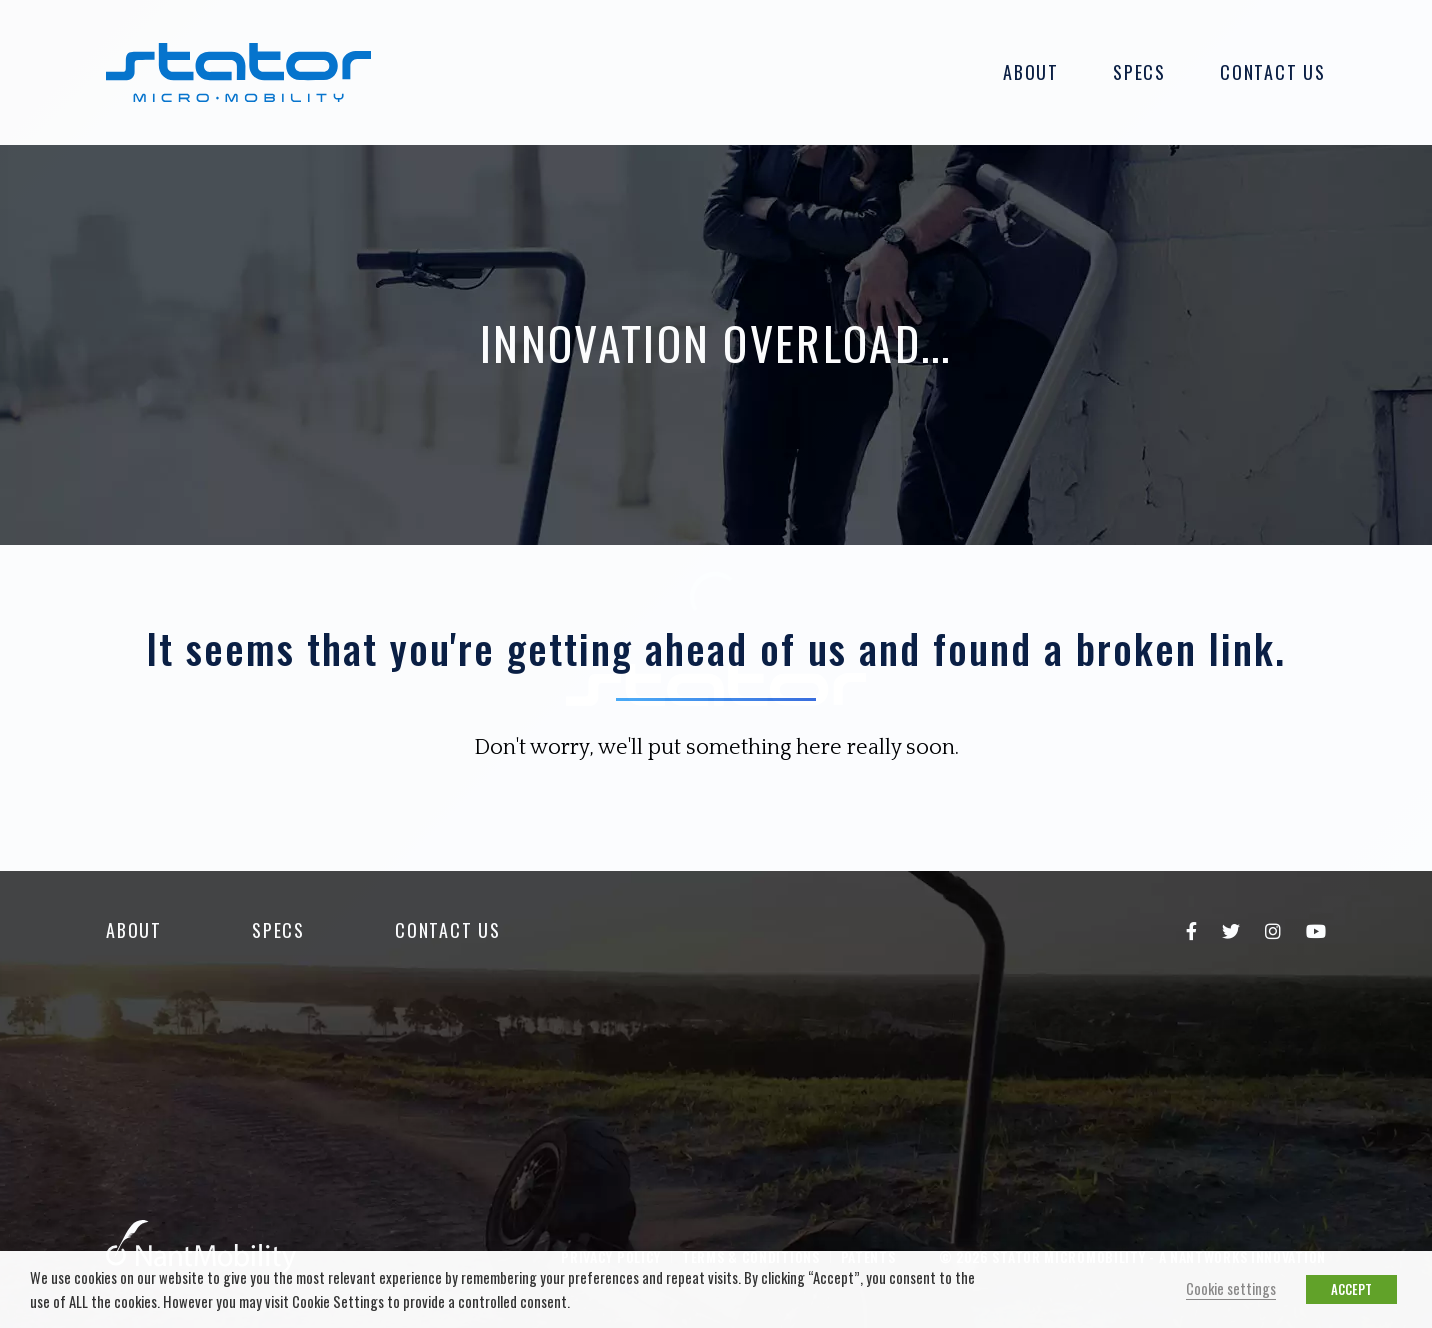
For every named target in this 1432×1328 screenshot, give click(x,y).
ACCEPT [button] (1351, 1289)
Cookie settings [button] (1231, 1288)
